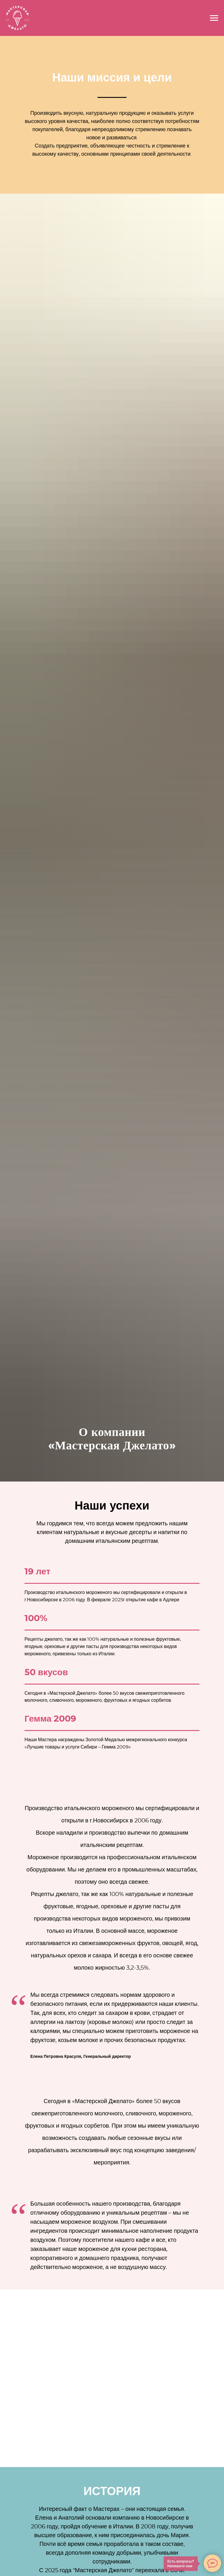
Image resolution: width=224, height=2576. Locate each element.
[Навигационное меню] (214, 18)
